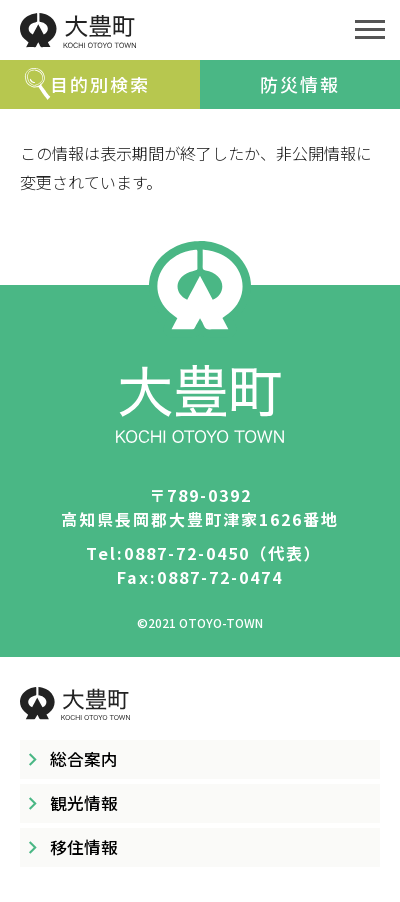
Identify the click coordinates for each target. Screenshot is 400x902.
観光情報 (84, 803)
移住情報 (84, 847)
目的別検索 (100, 84)
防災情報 (300, 84)
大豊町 (170, 30)
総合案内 (84, 759)
